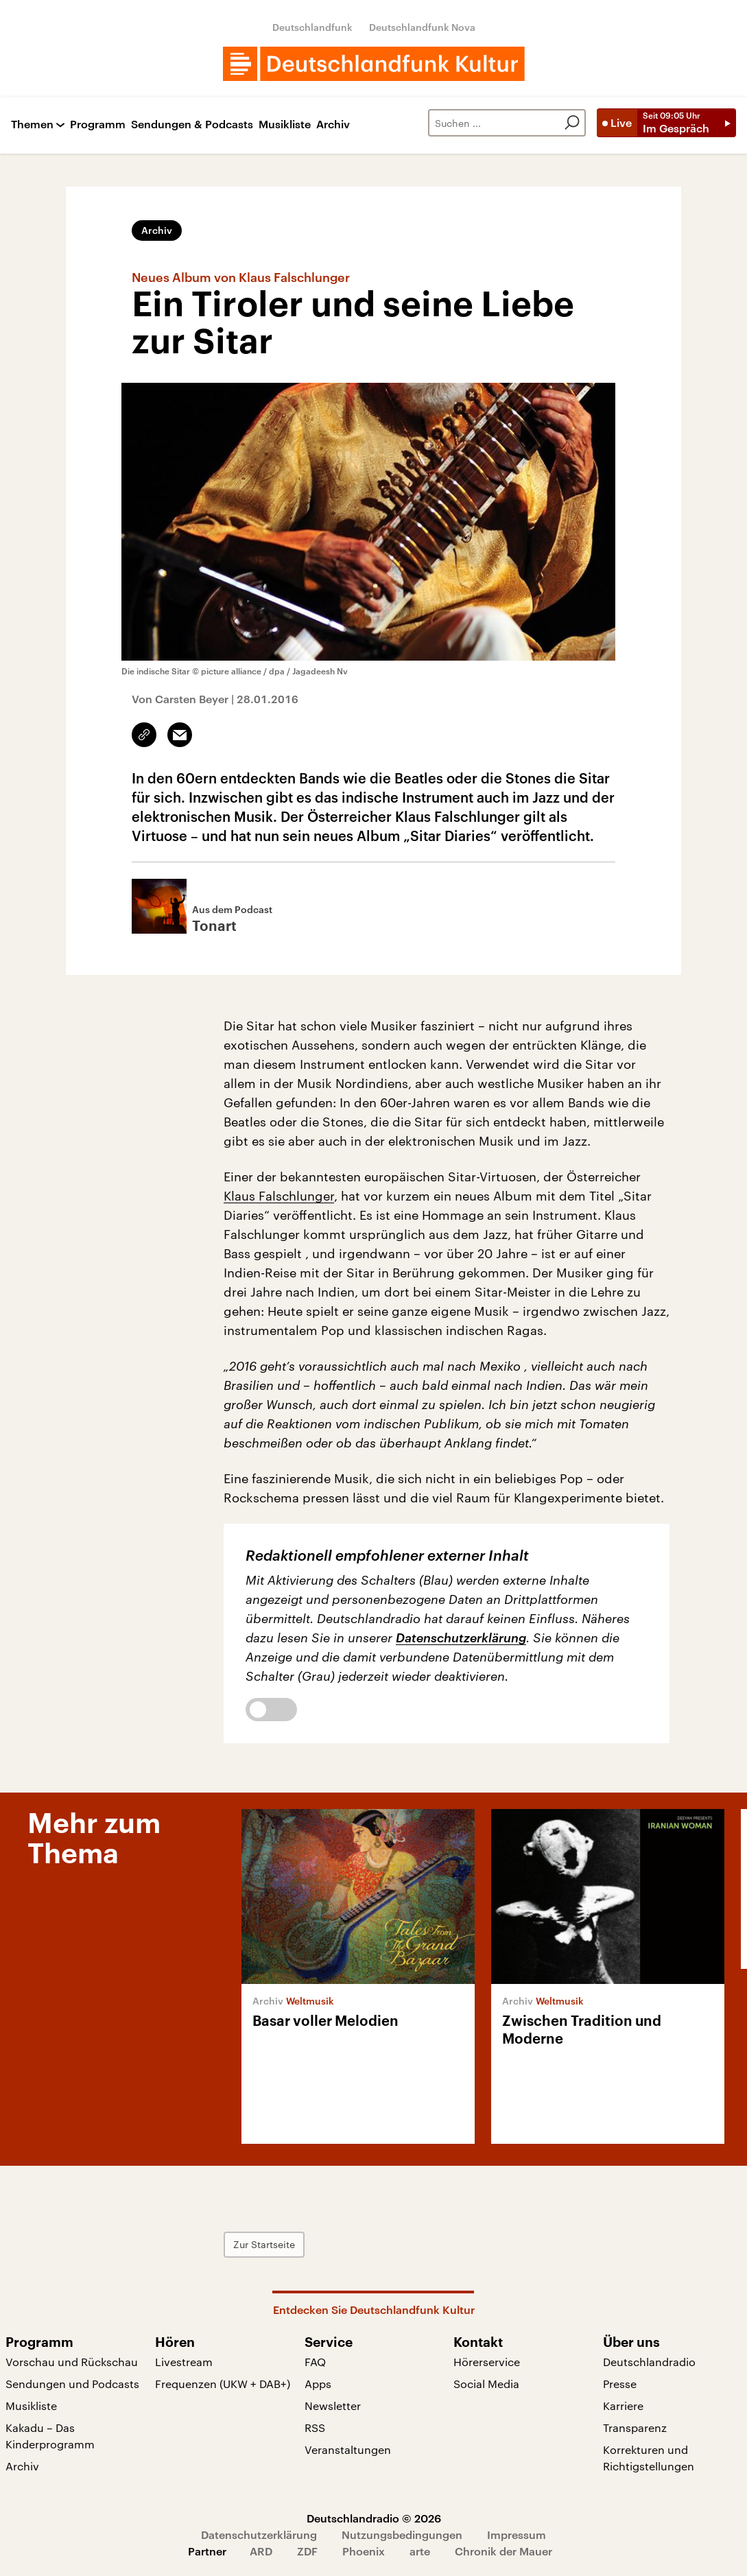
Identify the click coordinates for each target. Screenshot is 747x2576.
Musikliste (285, 124)
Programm (98, 124)
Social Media (486, 2383)
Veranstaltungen (348, 2449)
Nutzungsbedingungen (402, 2534)
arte (420, 2550)
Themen (32, 124)
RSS (315, 2427)
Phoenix (363, 2550)
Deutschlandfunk (312, 27)
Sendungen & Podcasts (192, 124)
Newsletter (333, 2405)
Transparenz (635, 2427)
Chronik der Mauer (503, 2550)
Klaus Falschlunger (279, 1195)
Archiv (333, 124)
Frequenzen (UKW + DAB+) (222, 2383)
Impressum (516, 2534)
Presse (620, 2383)
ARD (261, 2550)
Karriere (623, 2405)
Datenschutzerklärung (461, 1637)
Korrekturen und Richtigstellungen (648, 2457)
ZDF (307, 2550)
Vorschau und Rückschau (71, 2361)
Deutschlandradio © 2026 (374, 2518)
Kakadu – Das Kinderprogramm (50, 2435)
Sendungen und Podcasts (72, 2383)
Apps (318, 2383)
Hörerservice (486, 2361)
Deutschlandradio (649, 2361)
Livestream (184, 2361)
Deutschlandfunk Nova (422, 27)
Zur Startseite (264, 2244)
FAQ (315, 2361)
